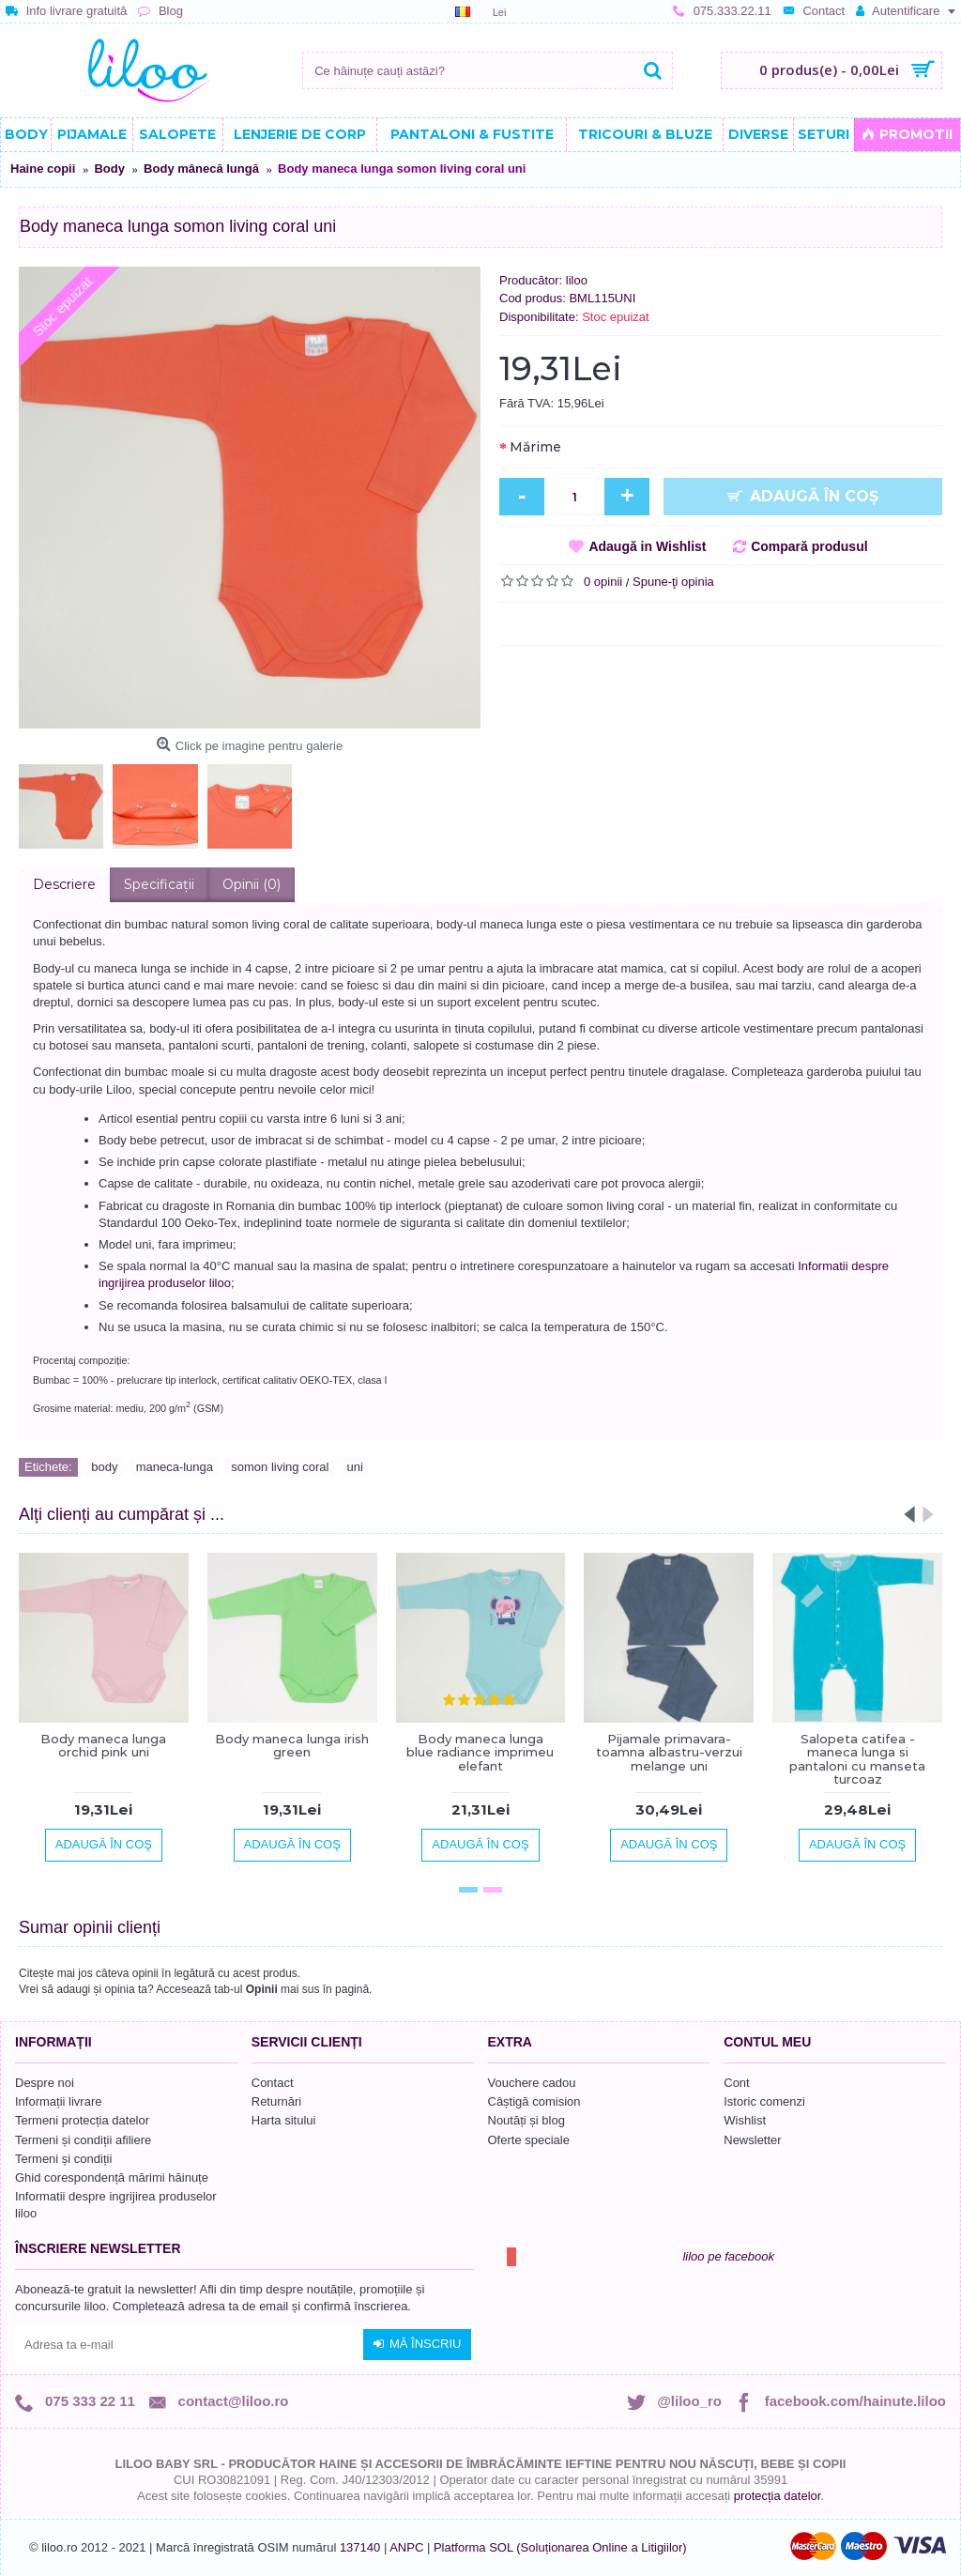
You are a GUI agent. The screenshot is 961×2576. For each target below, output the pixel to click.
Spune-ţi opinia (673, 582)
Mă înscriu (417, 2344)
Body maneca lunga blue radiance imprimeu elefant (480, 1752)
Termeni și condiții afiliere (83, 2140)
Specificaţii (159, 884)
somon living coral (279, 1467)
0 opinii (603, 582)
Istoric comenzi (764, 2101)
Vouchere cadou (532, 2083)
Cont (736, 2083)
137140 (360, 2547)
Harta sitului (284, 2120)
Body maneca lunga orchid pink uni (103, 1745)
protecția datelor (777, 2496)
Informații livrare (58, 2101)
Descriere (64, 884)
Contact (273, 2083)
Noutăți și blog (526, 2120)
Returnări (276, 2101)
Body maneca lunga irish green (292, 1745)
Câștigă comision (534, 2101)
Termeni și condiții (63, 2159)
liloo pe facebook (728, 2256)
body (104, 1467)
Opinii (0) (251, 884)
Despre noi (44, 2083)
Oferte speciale (529, 2140)
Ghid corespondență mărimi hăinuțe (111, 2177)
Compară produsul (809, 546)
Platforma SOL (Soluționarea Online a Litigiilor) (560, 2547)
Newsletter (752, 2140)
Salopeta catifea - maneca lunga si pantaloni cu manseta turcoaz (857, 1758)
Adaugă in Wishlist (647, 546)
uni (355, 1467)
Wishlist (745, 2120)
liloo (576, 280)
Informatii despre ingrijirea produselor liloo (116, 2204)
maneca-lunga (174, 1467)
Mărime (535, 446)
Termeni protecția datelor (82, 2120)
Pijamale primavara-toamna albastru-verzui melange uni (669, 1752)
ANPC (406, 2547)
